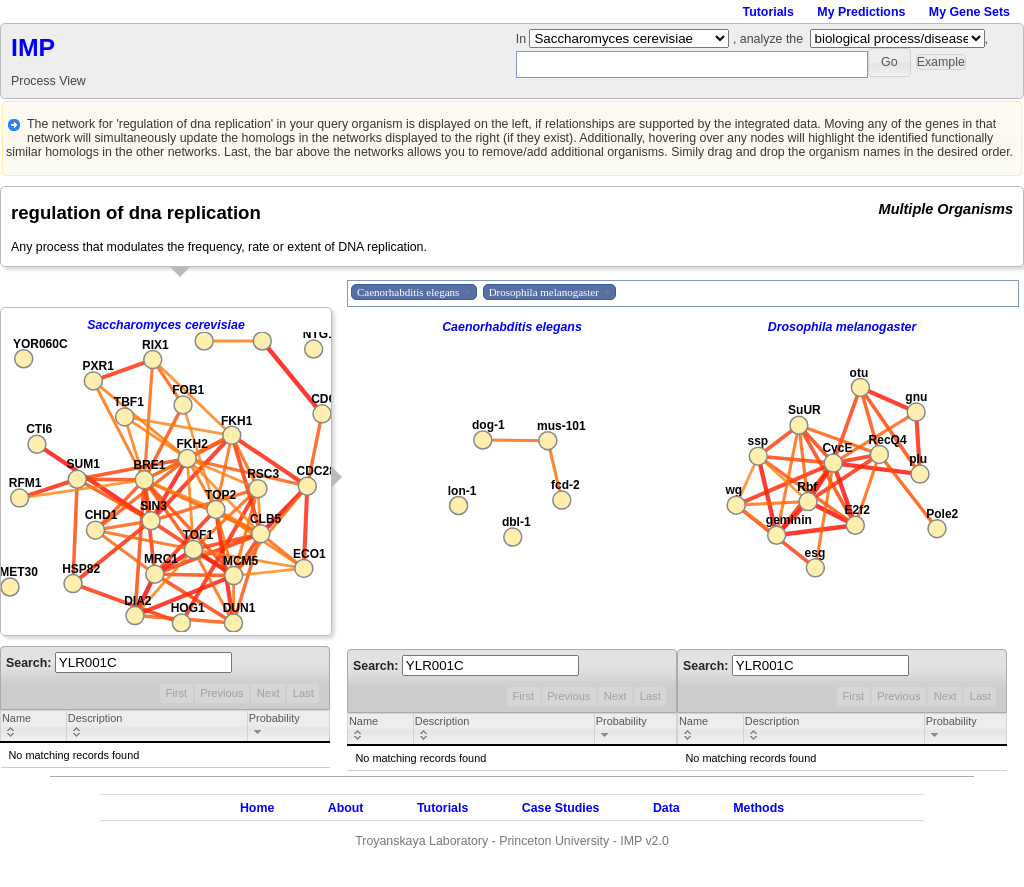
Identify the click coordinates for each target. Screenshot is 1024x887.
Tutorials (768, 12)
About (346, 808)
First (176, 693)
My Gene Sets (969, 12)
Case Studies (561, 808)
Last (303, 693)
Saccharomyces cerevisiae (166, 325)
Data (666, 808)
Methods (758, 808)
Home (257, 808)
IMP (33, 47)
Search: (119, 663)
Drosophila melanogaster (842, 327)
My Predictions (861, 12)
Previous (221, 693)
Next (268, 693)
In (523, 39)
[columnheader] (34, 727)
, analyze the (768, 39)
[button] (889, 62)
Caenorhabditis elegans (512, 327)
